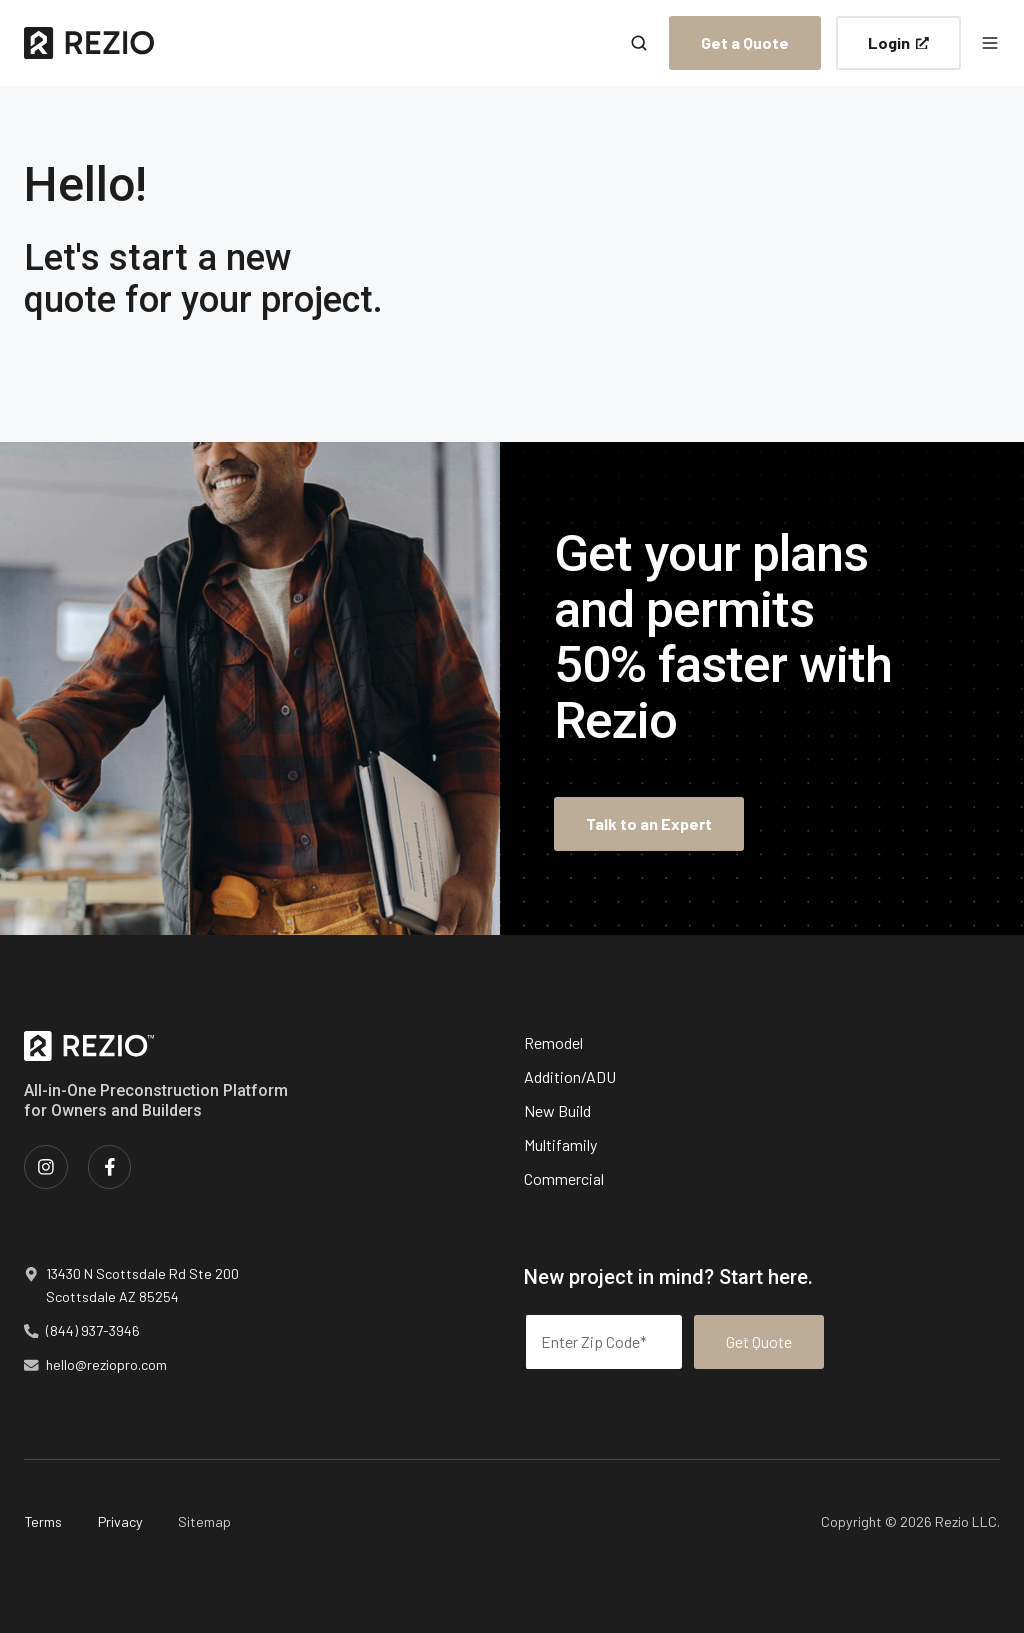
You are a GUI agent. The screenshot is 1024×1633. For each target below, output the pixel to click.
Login (898, 42)
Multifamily (560, 1144)
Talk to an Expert (649, 823)
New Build (557, 1110)
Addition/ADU (570, 1076)
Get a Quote (745, 42)
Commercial (564, 1178)
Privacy (120, 1521)
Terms (43, 1521)
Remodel (553, 1042)
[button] (639, 43)
